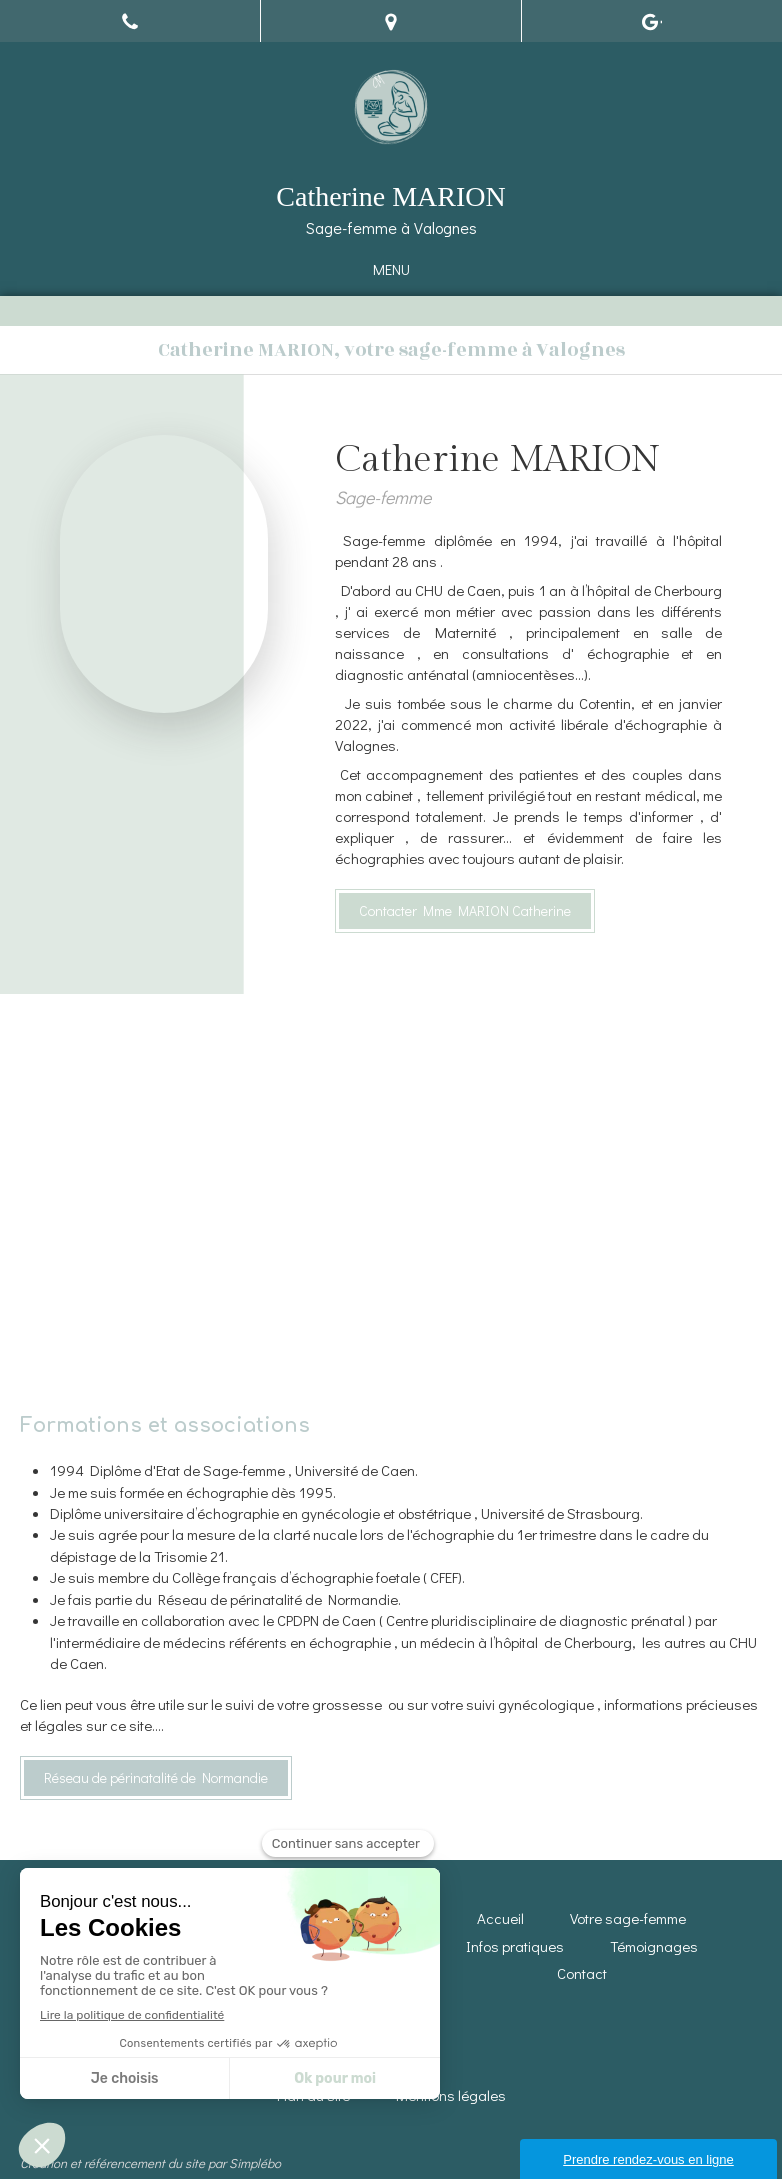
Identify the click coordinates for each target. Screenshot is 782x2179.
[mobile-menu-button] (391, 269)
